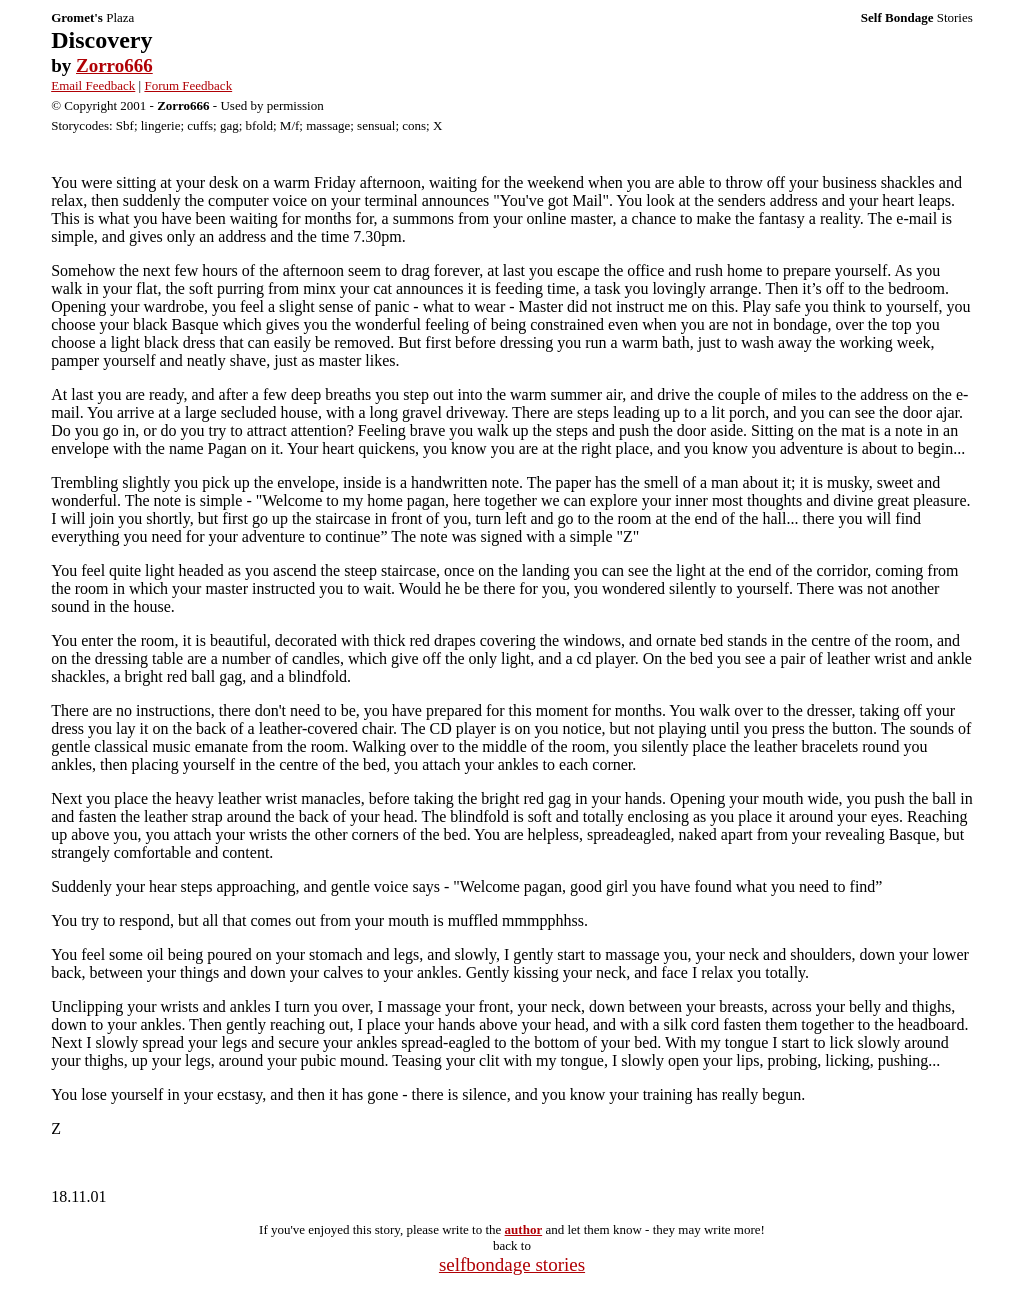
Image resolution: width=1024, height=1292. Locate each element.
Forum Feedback (188, 85)
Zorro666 (114, 65)
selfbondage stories (512, 1264)
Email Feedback (93, 85)
